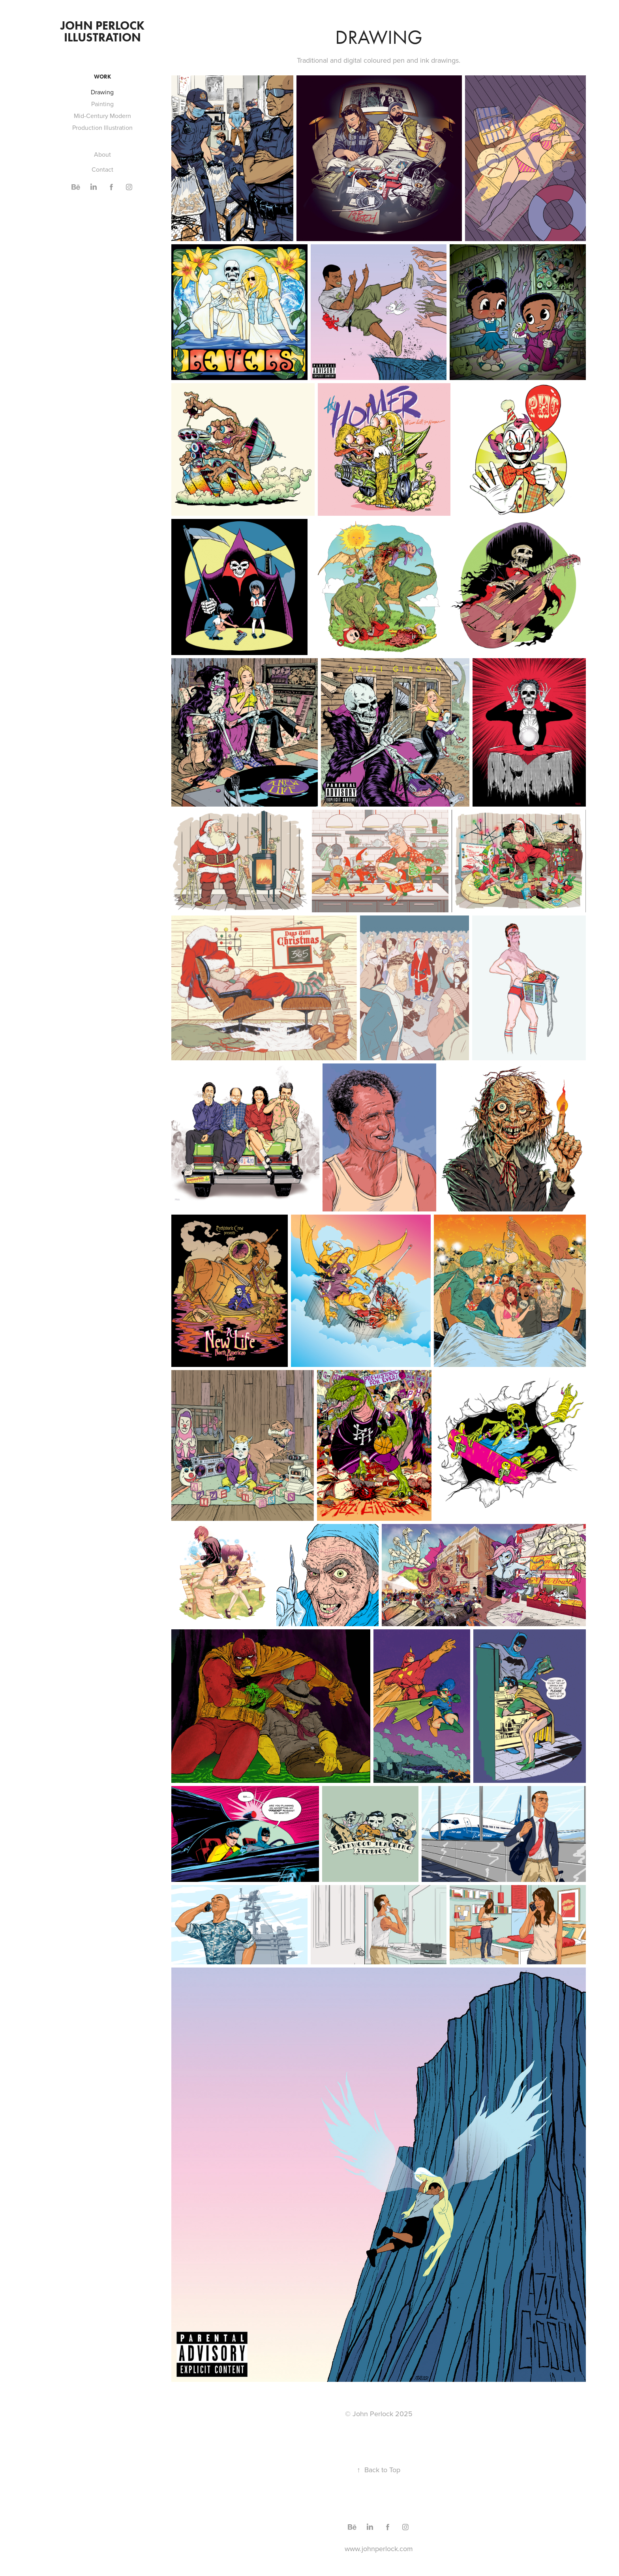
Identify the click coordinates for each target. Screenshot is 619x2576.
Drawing (102, 92)
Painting (102, 103)
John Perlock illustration (103, 31)
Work (102, 76)
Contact (102, 169)
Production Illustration (102, 127)
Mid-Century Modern (102, 115)
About (102, 154)
